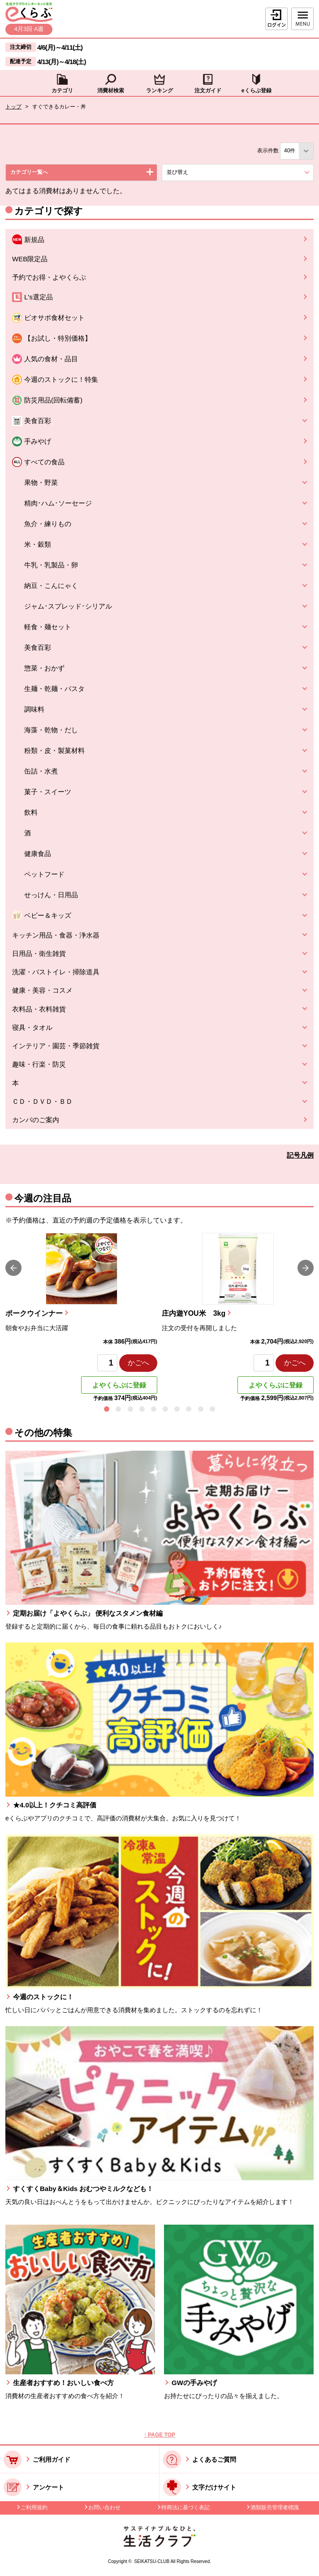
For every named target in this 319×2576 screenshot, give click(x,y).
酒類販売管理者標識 (274, 2507)
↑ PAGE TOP (159, 2435)
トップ (13, 107)
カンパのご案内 (35, 1120)
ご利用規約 (34, 2507)
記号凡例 (300, 1155)
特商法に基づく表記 (185, 2507)
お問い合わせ (104, 2507)
